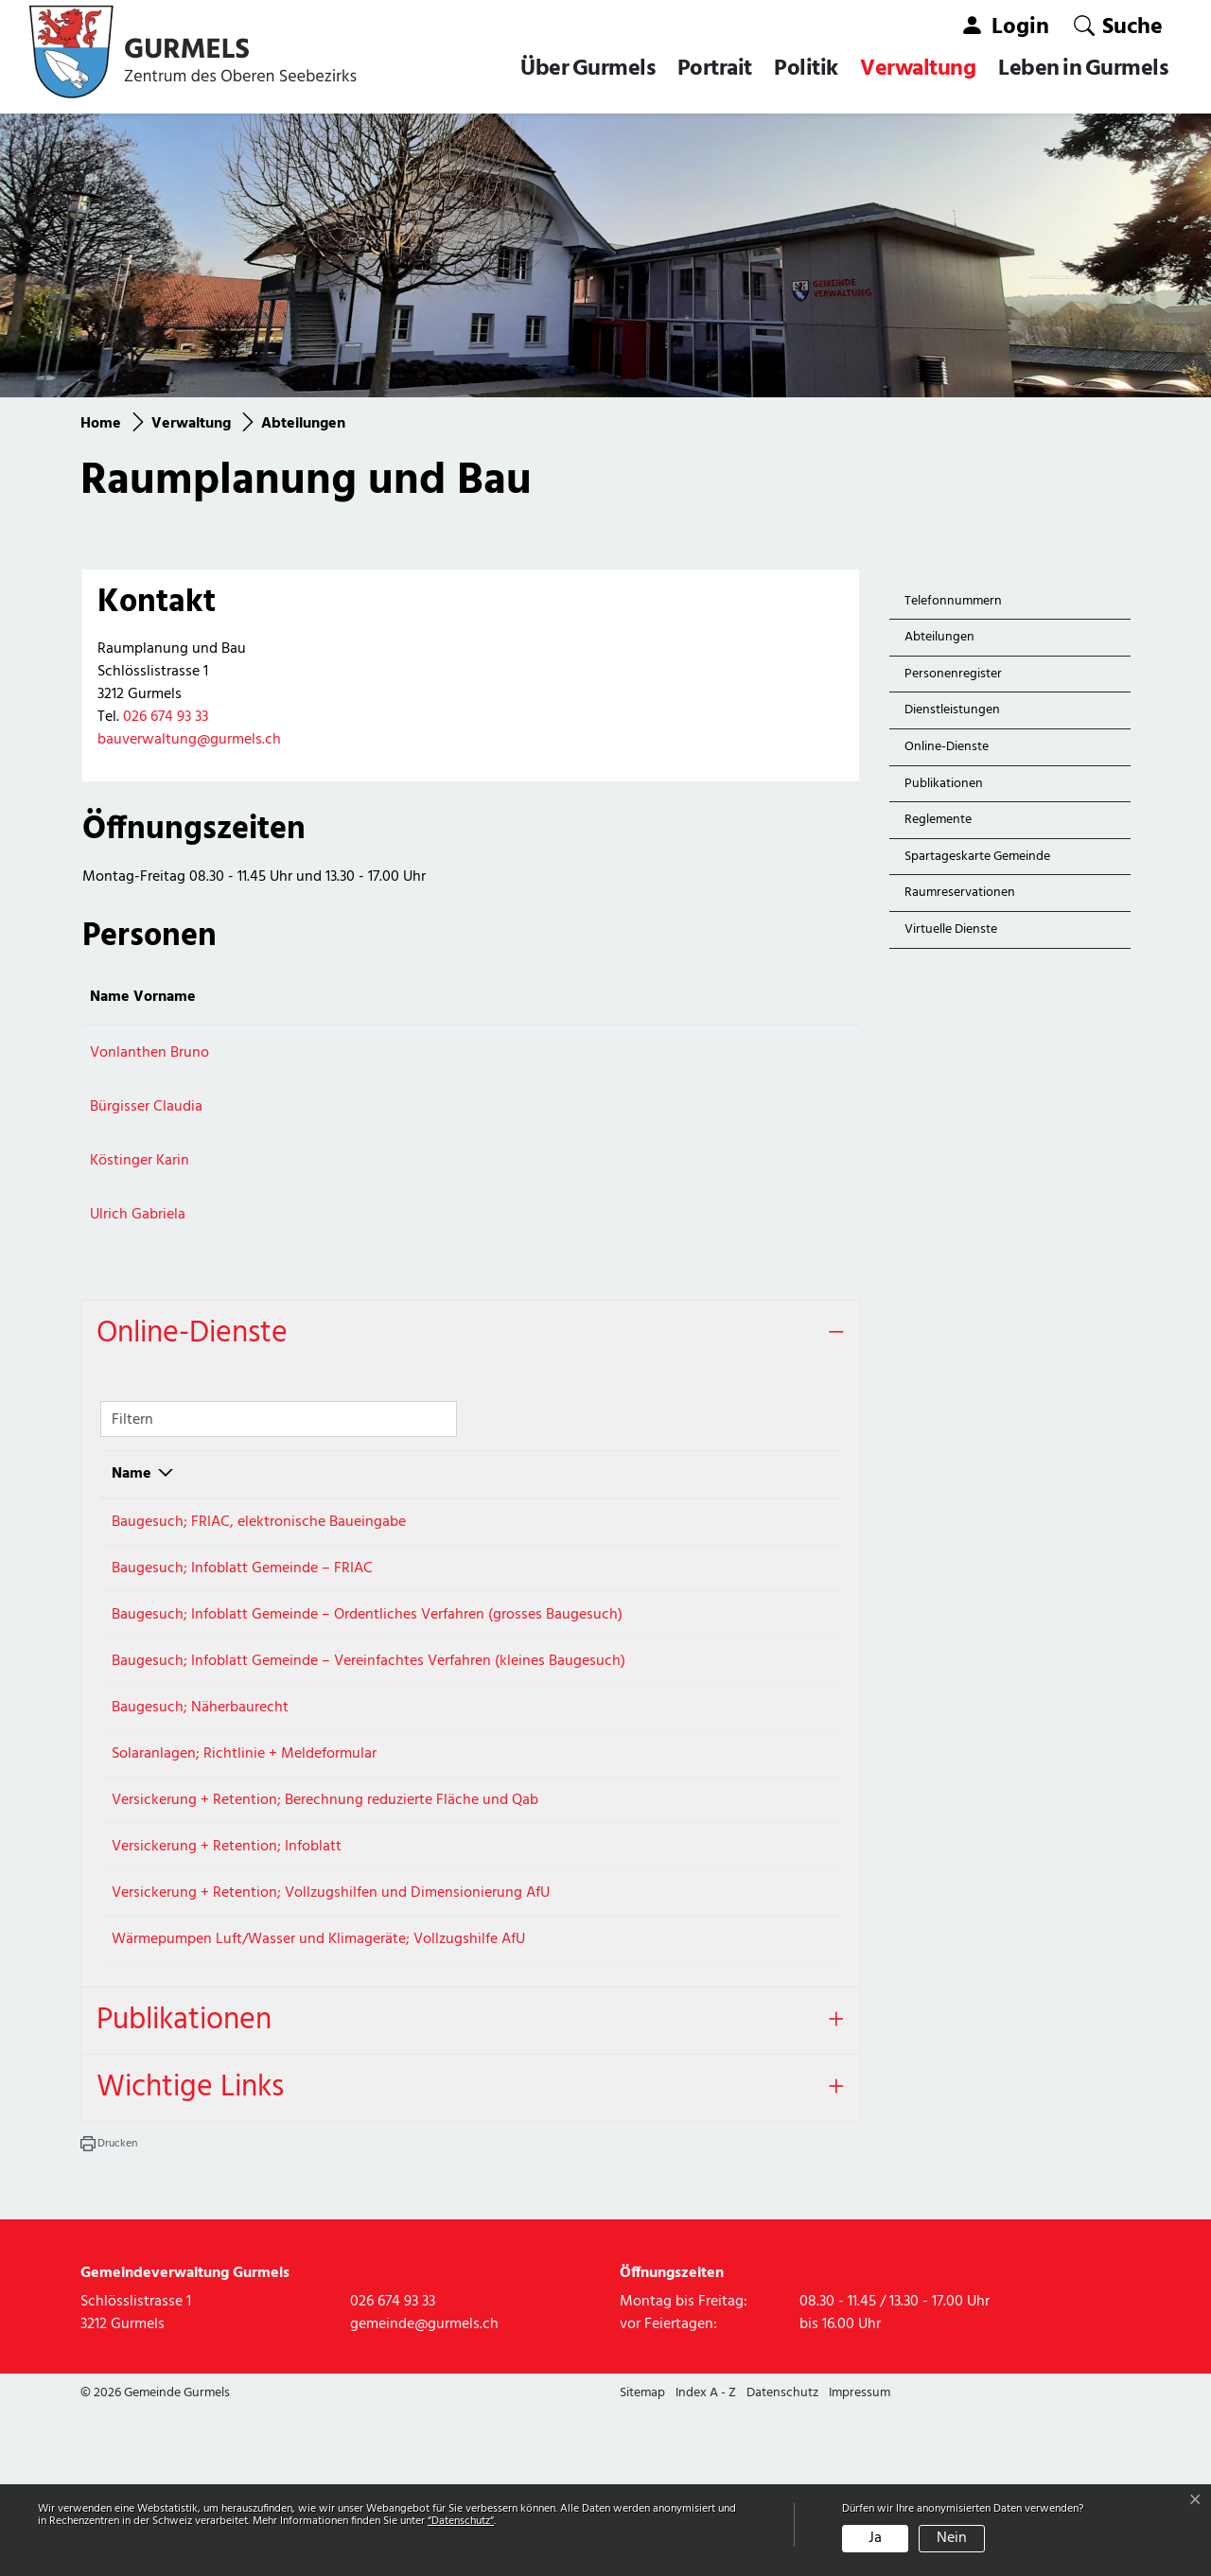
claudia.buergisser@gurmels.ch (619, 1107)
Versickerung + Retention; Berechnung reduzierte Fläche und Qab (325, 1898)
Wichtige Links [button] (190, 2252)
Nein (952, 2538)
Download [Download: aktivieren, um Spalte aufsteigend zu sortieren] (739, 1474)
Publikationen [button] (184, 2185)
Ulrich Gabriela (137, 1214)
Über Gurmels (587, 69)
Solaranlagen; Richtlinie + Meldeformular (244, 1835)
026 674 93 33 (165, 717)
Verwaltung (917, 69)
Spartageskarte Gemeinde (977, 856)
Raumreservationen (959, 892)
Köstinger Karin (139, 1160)
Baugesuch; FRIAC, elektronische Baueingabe (259, 1522)
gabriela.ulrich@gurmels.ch (606, 1214)
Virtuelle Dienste (950, 929)
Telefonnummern (953, 601)
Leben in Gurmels (1082, 69)
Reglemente (938, 820)
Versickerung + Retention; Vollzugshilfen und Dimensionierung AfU (331, 2023)
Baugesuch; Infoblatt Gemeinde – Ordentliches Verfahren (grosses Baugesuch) (367, 1648)
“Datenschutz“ (461, 2521)
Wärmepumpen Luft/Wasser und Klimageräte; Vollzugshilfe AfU (318, 2087)
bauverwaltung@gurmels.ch (189, 739)
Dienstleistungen (952, 710)
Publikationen (943, 784)
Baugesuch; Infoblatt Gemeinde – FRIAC (242, 1585)
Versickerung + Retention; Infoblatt (227, 1961)
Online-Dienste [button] (192, 1333)
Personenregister (953, 674)
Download (783, 1593)
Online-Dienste (946, 747)
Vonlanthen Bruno (149, 1053)
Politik (806, 69)
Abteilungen (948, 641)
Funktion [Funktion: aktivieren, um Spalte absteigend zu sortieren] (347, 997)
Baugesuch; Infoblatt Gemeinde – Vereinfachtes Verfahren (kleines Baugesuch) (368, 1710)
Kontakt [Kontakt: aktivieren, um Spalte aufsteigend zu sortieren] (545, 997)
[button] (1118, 26)
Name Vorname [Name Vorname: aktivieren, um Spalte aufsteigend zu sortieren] (143, 997)
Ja (875, 2538)
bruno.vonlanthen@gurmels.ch (618, 1053)
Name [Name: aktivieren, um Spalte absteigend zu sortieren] (131, 1474)
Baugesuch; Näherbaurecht (200, 1773)
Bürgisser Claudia (146, 1107)
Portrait (714, 69)
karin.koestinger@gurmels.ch (612, 1160)
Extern (784, 1530)
